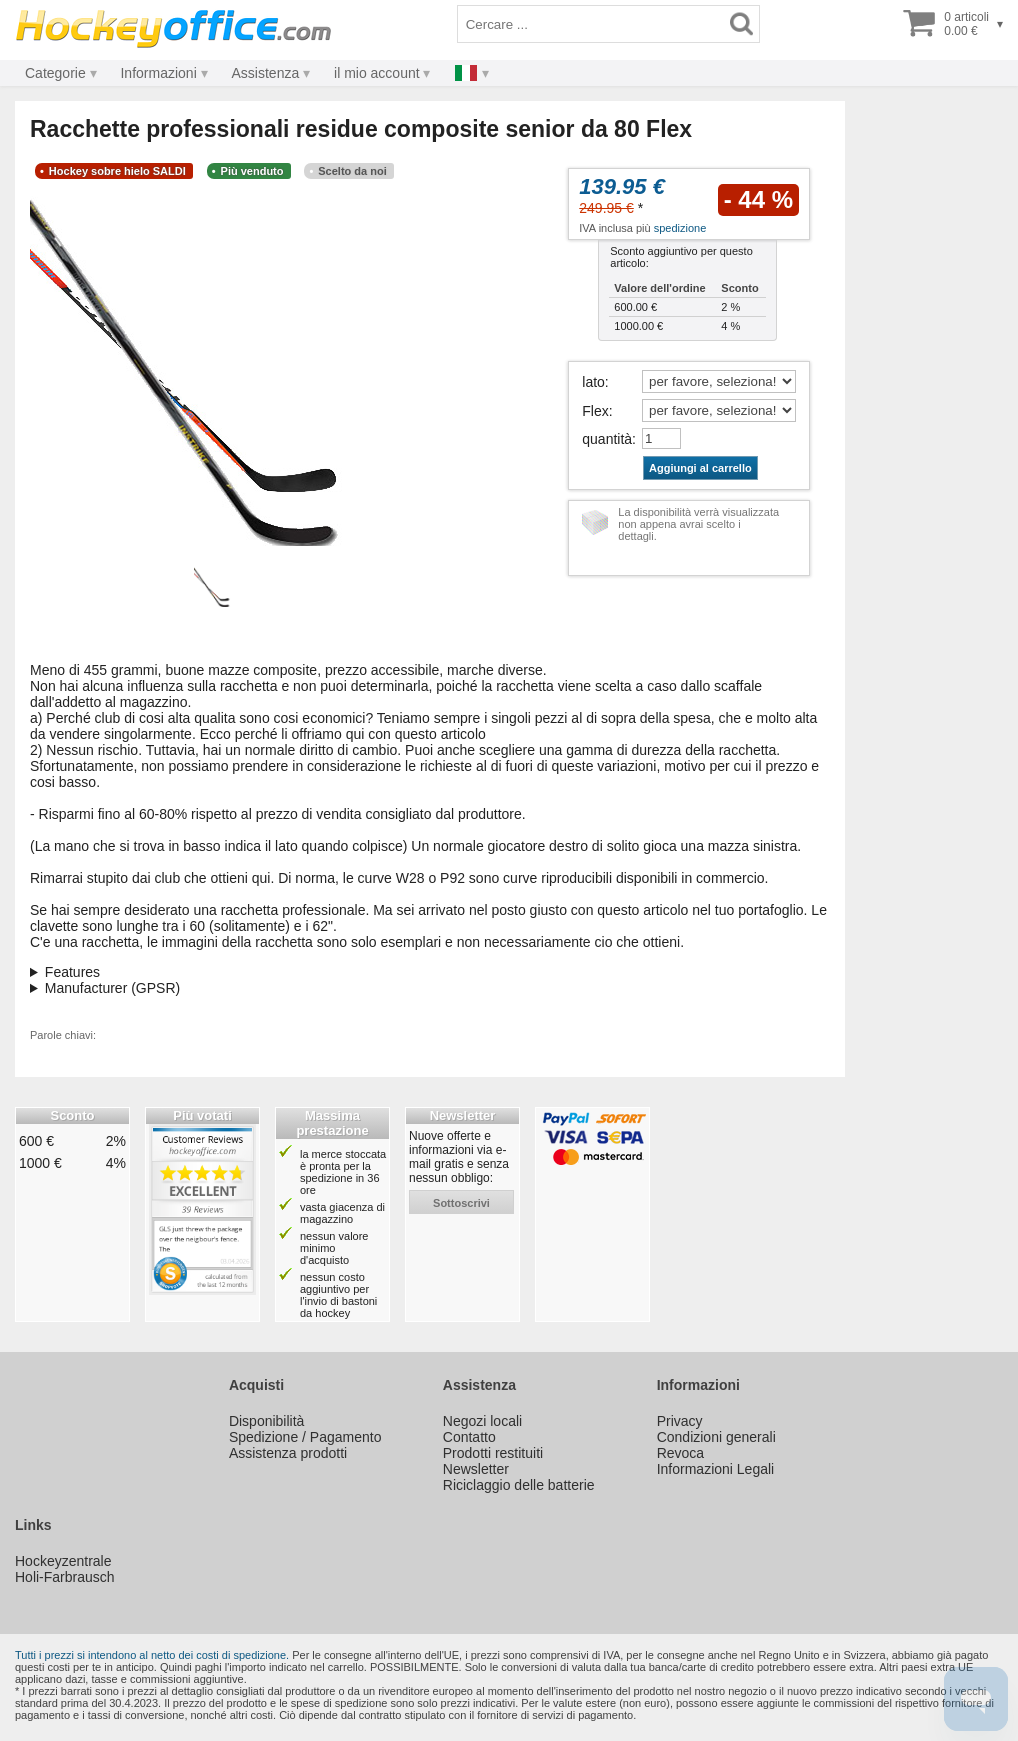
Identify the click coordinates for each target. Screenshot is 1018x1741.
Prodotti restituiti (493, 1453)
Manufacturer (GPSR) (112, 988)
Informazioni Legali (716, 1469)
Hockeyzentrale (63, 1561)
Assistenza (266, 73)
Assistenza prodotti (288, 1453)
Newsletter (476, 1469)
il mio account (377, 73)
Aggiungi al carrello (700, 468)
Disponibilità (266, 1421)
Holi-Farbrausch (65, 1577)
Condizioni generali (716, 1437)
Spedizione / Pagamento (305, 1437)
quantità (607, 439)
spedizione (680, 228)
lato (593, 382)
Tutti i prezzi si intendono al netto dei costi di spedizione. (152, 1655)
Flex (595, 411)
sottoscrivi (461, 1203)
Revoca (680, 1453)
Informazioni (158, 73)
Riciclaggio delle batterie (519, 1485)
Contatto (469, 1437)
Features (72, 972)
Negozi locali (482, 1421)
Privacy (680, 1421)
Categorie (55, 73)
